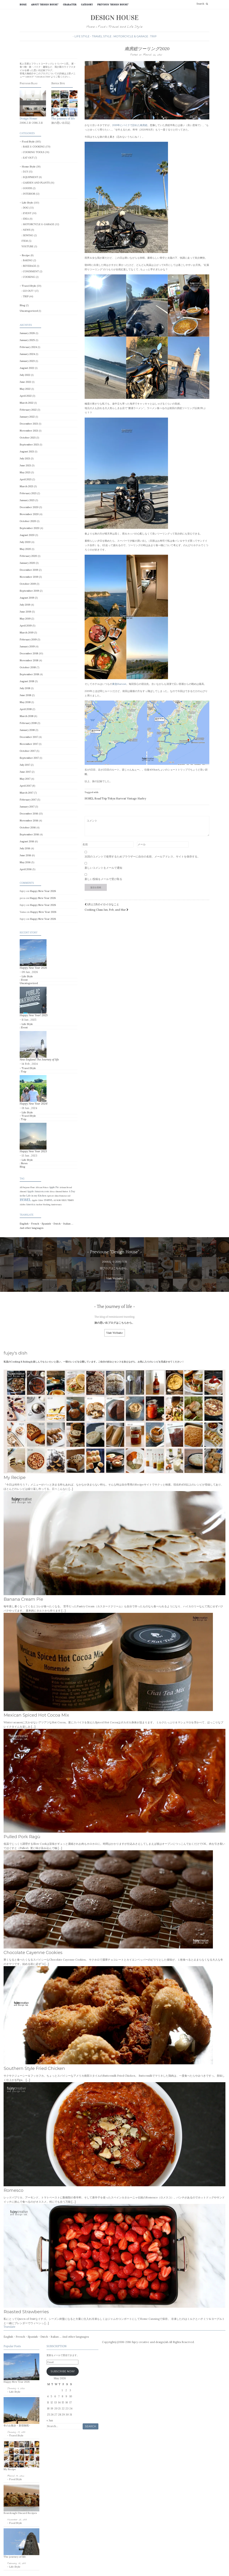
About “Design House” (45, 4)
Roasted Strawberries (26, 2311)
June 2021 (25, 465)
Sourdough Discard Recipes (20, 2513)
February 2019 (28, 639)
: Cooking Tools (32, 152)
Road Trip (100, 798)
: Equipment (29, 177)
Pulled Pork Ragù (22, 1836)
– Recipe (25, 255)
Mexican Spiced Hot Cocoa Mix (36, 1715)
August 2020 (27, 535)
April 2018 (26, 709)
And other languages (31, 1228)
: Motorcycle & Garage (130, 36)
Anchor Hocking (43, 1204)
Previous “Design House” (113, 4)
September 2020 (29, 528)
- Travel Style (100, 36)
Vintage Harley (136, 798)
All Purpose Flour (27, 1187)
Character (70, 4)
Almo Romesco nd (62, 1196)
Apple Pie (54, 1187)
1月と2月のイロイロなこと (102, 904)
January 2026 (27, 333)
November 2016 (29, 820)
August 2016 (27, 841)
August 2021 (27, 451)
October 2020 (28, 521)
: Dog (25, 207)
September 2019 (29, 590)
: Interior (28, 193)
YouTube (27, 246)
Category (87, 4)
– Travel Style (28, 285)
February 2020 (28, 556)
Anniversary (56, 1204)
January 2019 (27, 646)
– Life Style (26, 202)
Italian (66, 1223)
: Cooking (28, 277)
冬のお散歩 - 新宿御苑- (17, 2425)
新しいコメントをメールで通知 (103, 867)
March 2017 (26, 792)
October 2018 (28, 667)
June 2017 (25, 771)
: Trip (153, 36)
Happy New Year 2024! (34, 1103)
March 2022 (26, 402)
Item (24, 240)
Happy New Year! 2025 (34, 1015)
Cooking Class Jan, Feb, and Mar (106, 909)
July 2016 (25, 848)
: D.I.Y (24, 171)
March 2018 (26, 716)
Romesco (13, 2190)
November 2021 (29, 430)
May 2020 (25, 549)
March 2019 (26, 632)
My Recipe (15, 1477)
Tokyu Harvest (117, 798)
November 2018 (29, 660)
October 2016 (28, 827)
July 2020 (25, 542)
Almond (23, 1191)
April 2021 (25, 479)
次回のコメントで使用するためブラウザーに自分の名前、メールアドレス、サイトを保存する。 (142, 856)
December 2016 (29, 813)
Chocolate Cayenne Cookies (33, 1952)
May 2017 (25, 778)
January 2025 (27, 340)
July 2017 (25, 764)
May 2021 (25, 472)
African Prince (42, 1187)
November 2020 (29, 514)
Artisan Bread (66, 1187)
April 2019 (26, 625)
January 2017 (27, 806)
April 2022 (26, 395)
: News (25, 229)
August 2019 (27, 597)
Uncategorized (29, 310)
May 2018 (25, 702)
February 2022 (28, 409)
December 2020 (29, 507)
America (30, 1204)
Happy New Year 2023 (33, 1151)
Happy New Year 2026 (43, 891)
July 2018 (25, 688)
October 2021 (28, 437)
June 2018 (25, 695)
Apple (30, 1191)
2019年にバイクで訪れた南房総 (129, 125)
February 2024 (28, 347)
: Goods (26, 188)
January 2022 (27, 416)
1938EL (89, 798)
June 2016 (25, 855)
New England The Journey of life (39, 1059)
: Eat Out (27, 157)
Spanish (46, 1223)
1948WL (48, 1200)
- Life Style (81, 36)
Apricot (50, 1196)
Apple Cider (37, 1200)
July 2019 (25, 604)
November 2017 (29, 744)
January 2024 (27, 354)
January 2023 (27, 361)
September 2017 (29, 757)
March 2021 (26, 486)
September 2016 (29, 834)
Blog (22, 305)
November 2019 (29, 576)
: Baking (27, 260)
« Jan (50, 2420)
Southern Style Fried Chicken (34, 2068)
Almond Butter (61, 1191)
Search (90, 2426)
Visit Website (114, 1278)
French (35, 1223)
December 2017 (29, 737)
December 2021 (29, 423)
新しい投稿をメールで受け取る (103, 879)
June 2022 (25, 381)
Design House (114, 17)
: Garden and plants (35, 182)
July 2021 (25, 458)
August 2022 (27, 368)
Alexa (52, 1191)
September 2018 (29, 674)
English (24, 1223)
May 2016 (25, 862)
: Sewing (27, 235)
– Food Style (27, 141)
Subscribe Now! (63, 2371)
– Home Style (28, 166)
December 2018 (29, 653)
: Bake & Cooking (33, 146)
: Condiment (30, 271)
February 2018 (28, 723)
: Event (26, 213)
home (23, 4)
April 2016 (26, 869)
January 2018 (27, 730)
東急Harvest (119, 684)
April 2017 (25, 785)
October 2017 (28, 751)
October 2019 (28, 583)
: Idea (25, 218)
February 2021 (28, 493)
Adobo (22, 1204)
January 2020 (27, 563)
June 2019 (25, 611)
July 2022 (25, 375)
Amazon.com (42, 1191)
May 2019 (25, 618)
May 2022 (25, 388)
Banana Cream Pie (23, 1599)
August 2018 (27, 681)
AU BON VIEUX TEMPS (63, 1200)
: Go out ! (27, 290)
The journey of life (63, 118)
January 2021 (27, 500)
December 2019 (29, 569)
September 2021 (29, 444)
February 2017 (28, 799)
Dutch (56, 1223)
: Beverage (28, 265)
